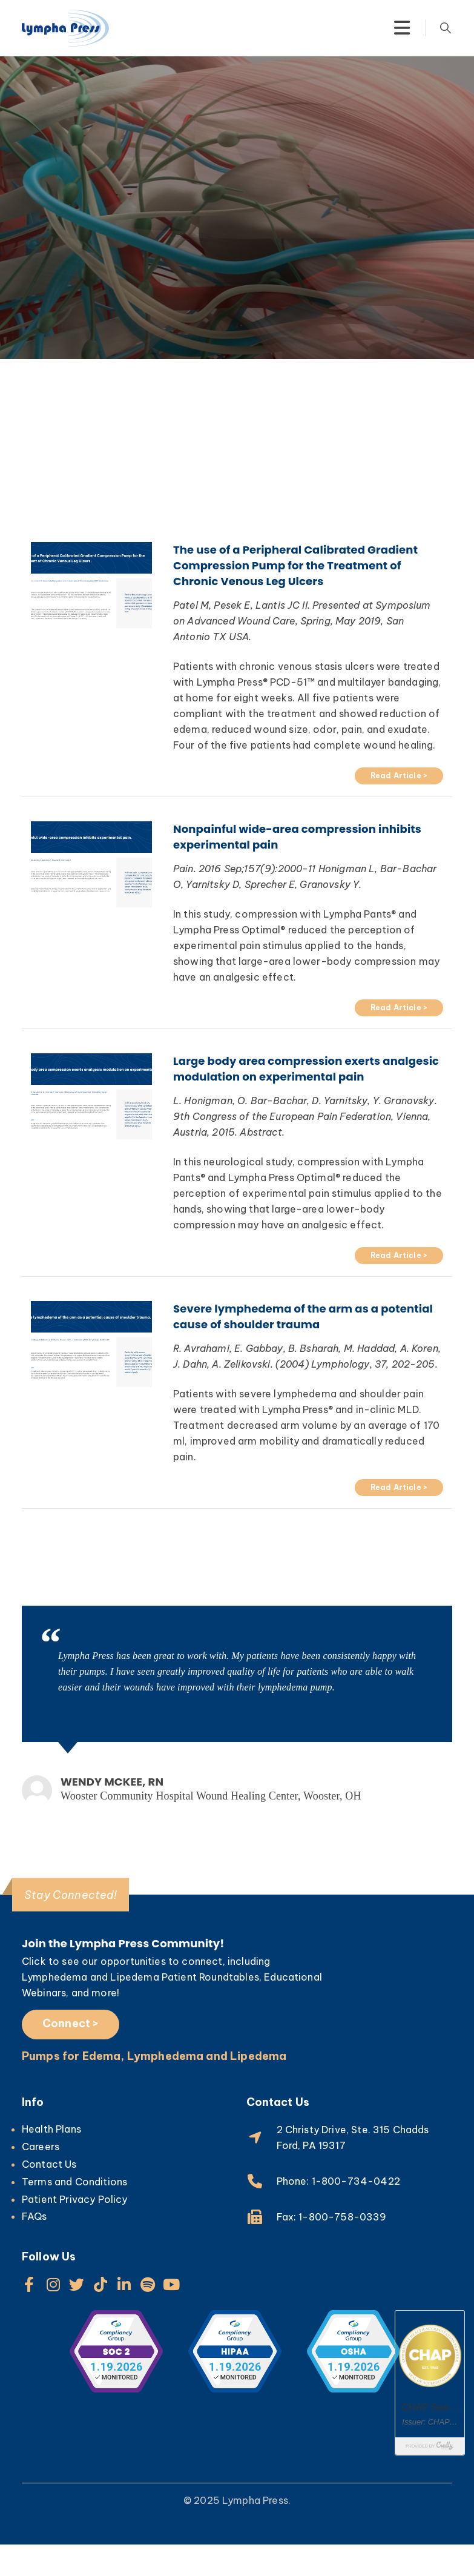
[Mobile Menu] (402, 28)
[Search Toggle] (445, 28)
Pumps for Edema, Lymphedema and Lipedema (154, 2056)
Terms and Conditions (74, 2182)
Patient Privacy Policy (75, 2199)
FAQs (34, 2216)
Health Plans (51, 2129)
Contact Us (49, 2164)
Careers (40, 2147)
